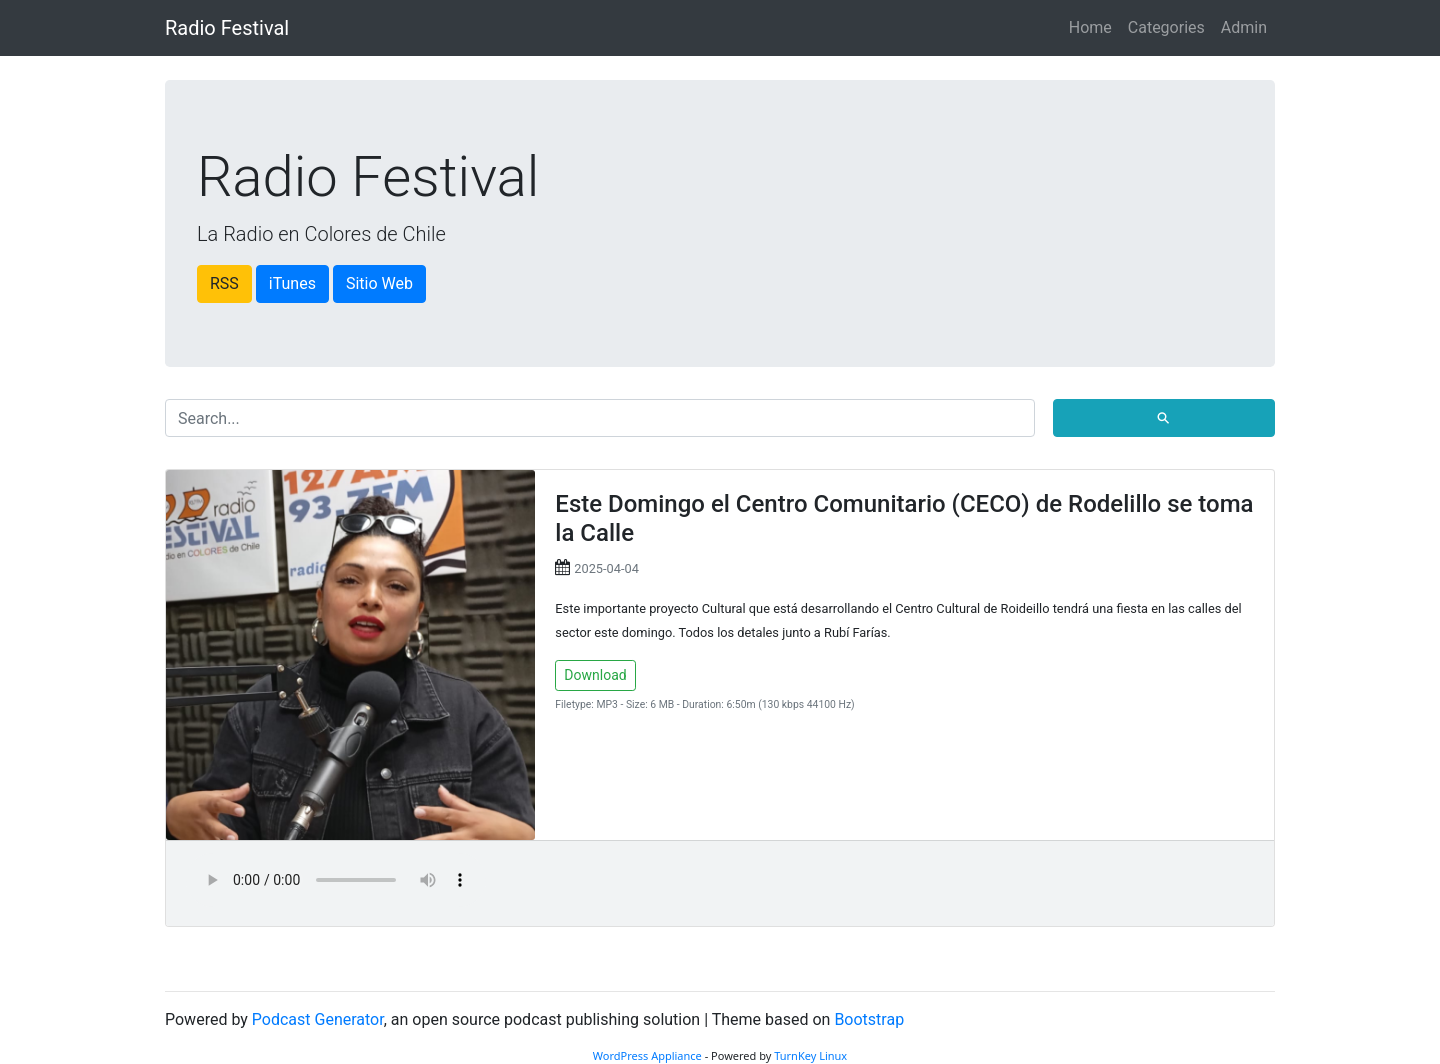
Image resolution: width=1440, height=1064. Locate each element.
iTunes (292, 283)
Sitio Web (379, 283)
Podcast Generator (318, 1019)
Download (595, 675)
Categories (1166, 27)
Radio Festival (227, 28)
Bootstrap (869, 1019)
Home (1090, 27)
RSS (224, 283)
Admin (1244, 27)
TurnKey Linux (810, 1055)
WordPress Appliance (647, 1055)
